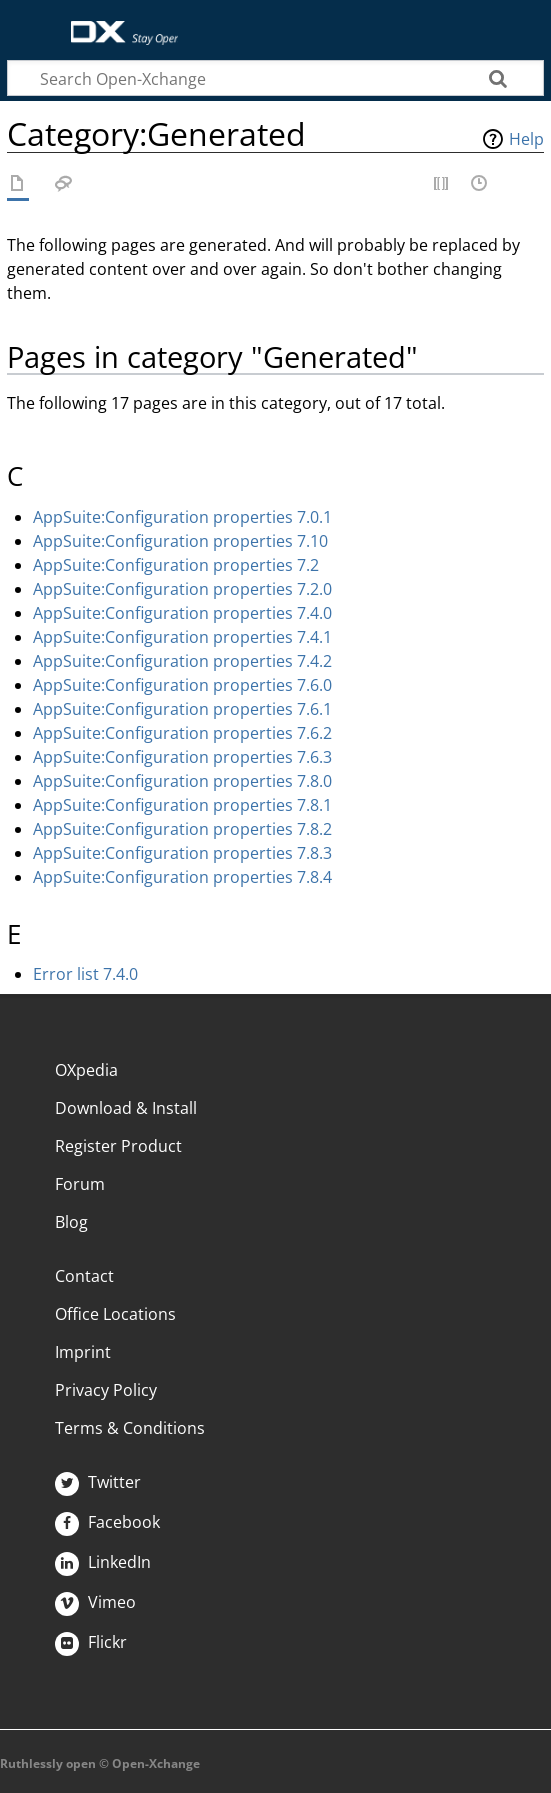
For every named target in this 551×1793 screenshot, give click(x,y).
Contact (84, 1276)
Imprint (83, 1352)
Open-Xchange (116, 22)
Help (526, 139)
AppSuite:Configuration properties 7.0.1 (182, 517)
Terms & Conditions (130, 1428)
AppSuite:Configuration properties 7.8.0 (182, 781)
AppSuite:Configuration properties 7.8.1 (182, 805)
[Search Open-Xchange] (275, 78)
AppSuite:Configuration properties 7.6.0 (182, 685)
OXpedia (86, 1070)
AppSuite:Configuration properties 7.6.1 (182, 709)
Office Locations (115, 1314)
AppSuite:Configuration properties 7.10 (180, 541)
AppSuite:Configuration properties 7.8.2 (182, 829)
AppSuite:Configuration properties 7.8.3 (182, 853)
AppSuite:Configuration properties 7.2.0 (182, 589)
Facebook (107, 1522)
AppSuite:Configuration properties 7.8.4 (182, 877)
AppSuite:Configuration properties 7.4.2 (182, 661)
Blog (71, 1222)
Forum (80, 1184)
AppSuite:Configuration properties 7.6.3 (182, 757)
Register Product (118, 1146)
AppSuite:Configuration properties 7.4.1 (182, 637)
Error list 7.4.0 (85, 974)
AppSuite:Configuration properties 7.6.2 (182, 733)
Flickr (91, 1642)
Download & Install (126, 1108)
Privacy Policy (106, 1390)
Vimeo (95, 1602)
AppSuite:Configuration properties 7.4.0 (182, 613)
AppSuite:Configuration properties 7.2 (176, 565)
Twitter (98, 1482)
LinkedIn (103, 1562)
